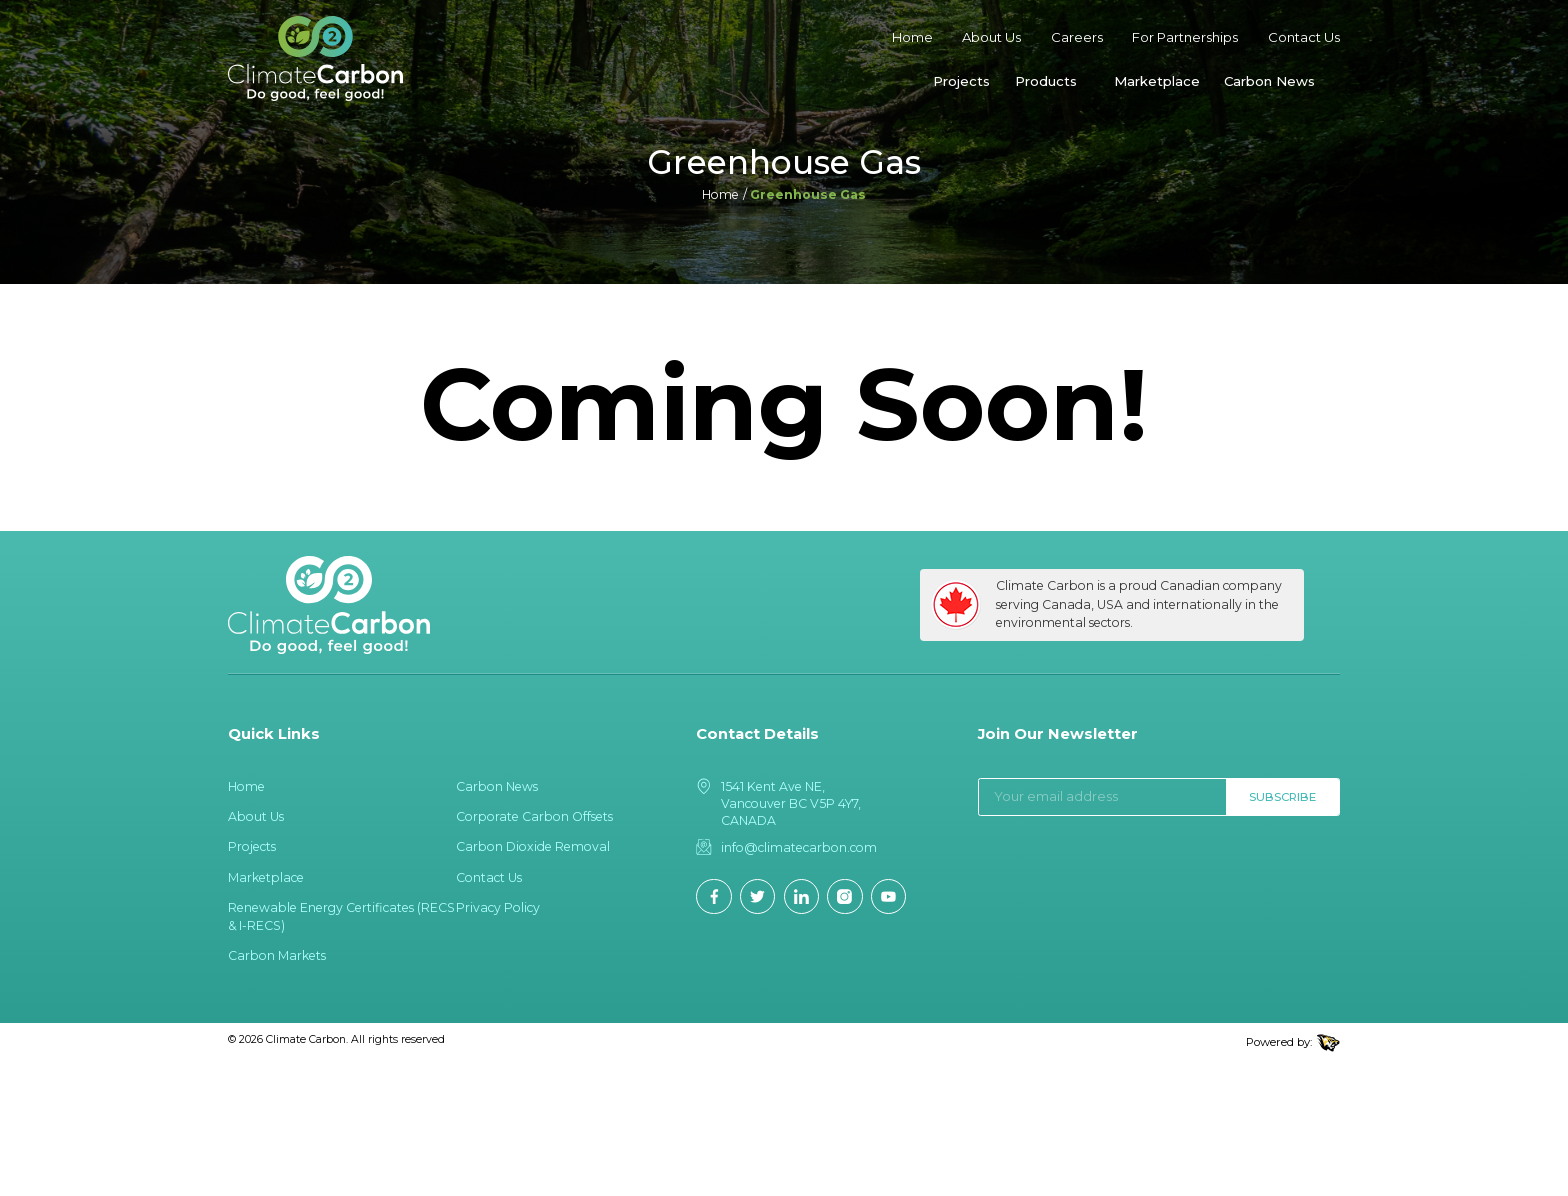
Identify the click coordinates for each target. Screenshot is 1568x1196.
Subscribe (1282, 797)
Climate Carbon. (307, 1039)
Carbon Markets (277, 955)
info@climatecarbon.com (799, 847)
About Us (991, 37)
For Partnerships (1185, 37)
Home (912, 37)
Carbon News (1269, 81)
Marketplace (1157, 81)
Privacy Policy (498, 907)
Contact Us (1304, 37)
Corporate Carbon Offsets (534, 816)
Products (1046, 81)
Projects (961, 81)
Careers (1077, 37)
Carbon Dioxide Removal (533, 846)
